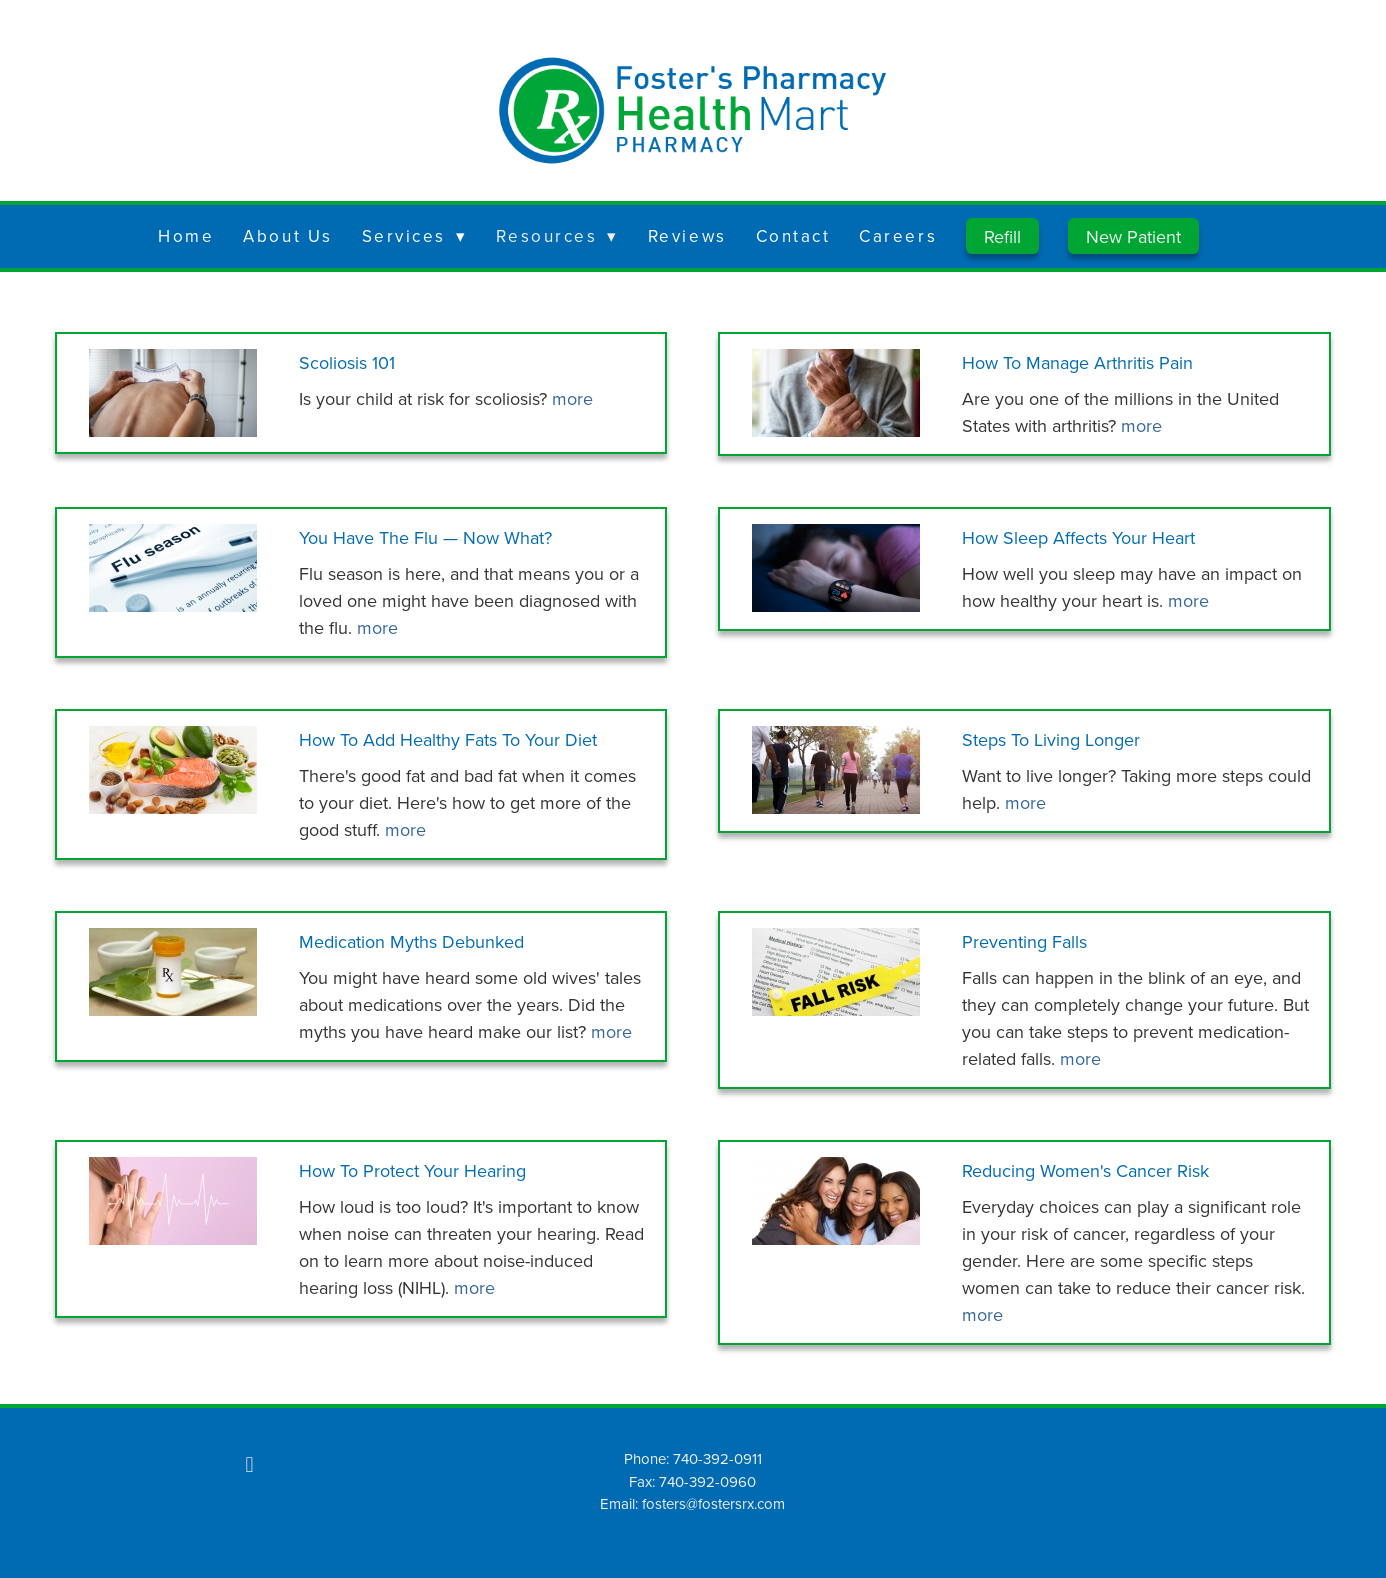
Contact (793, 236)
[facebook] (249, 1464)
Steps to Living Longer (1051, 739)
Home (186, 236)
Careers (898, 236)
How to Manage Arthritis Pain (1077, 362)
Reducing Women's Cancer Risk (1085, 1170)
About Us (287, 236)
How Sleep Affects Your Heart (1078, 537)
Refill (1002, 236)
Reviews (687, 236)
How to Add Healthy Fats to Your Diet (448, 739)
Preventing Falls (1024, 941)
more (572, 398)
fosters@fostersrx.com (713, 1503)
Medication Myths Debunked (411, 941)
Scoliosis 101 (347, 362)
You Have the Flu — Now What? (425, 537)
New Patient (1133, 236)
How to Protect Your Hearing (412, 1170)
